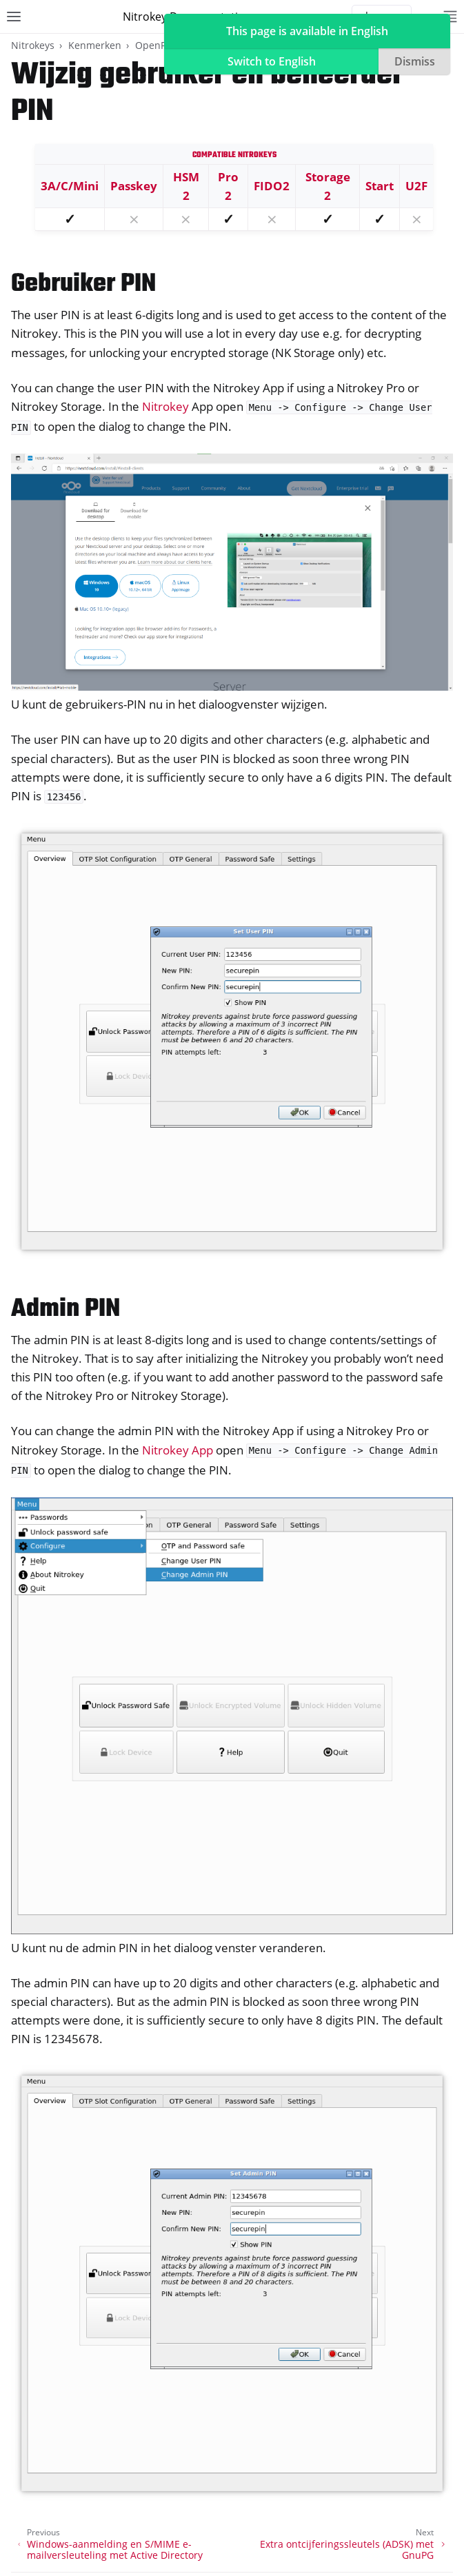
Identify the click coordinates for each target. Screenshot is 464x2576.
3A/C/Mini (70, 186)
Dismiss (414, 61)
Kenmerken (94, 45)
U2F (416, 186)
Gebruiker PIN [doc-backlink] (83, 284)
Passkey (133, 186)
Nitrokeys (32, 45)
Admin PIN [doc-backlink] (65, 1309)
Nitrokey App (177, 1450)
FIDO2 (272, 186)
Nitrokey (165, 406)
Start (379, 186)
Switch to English (272, 61)
